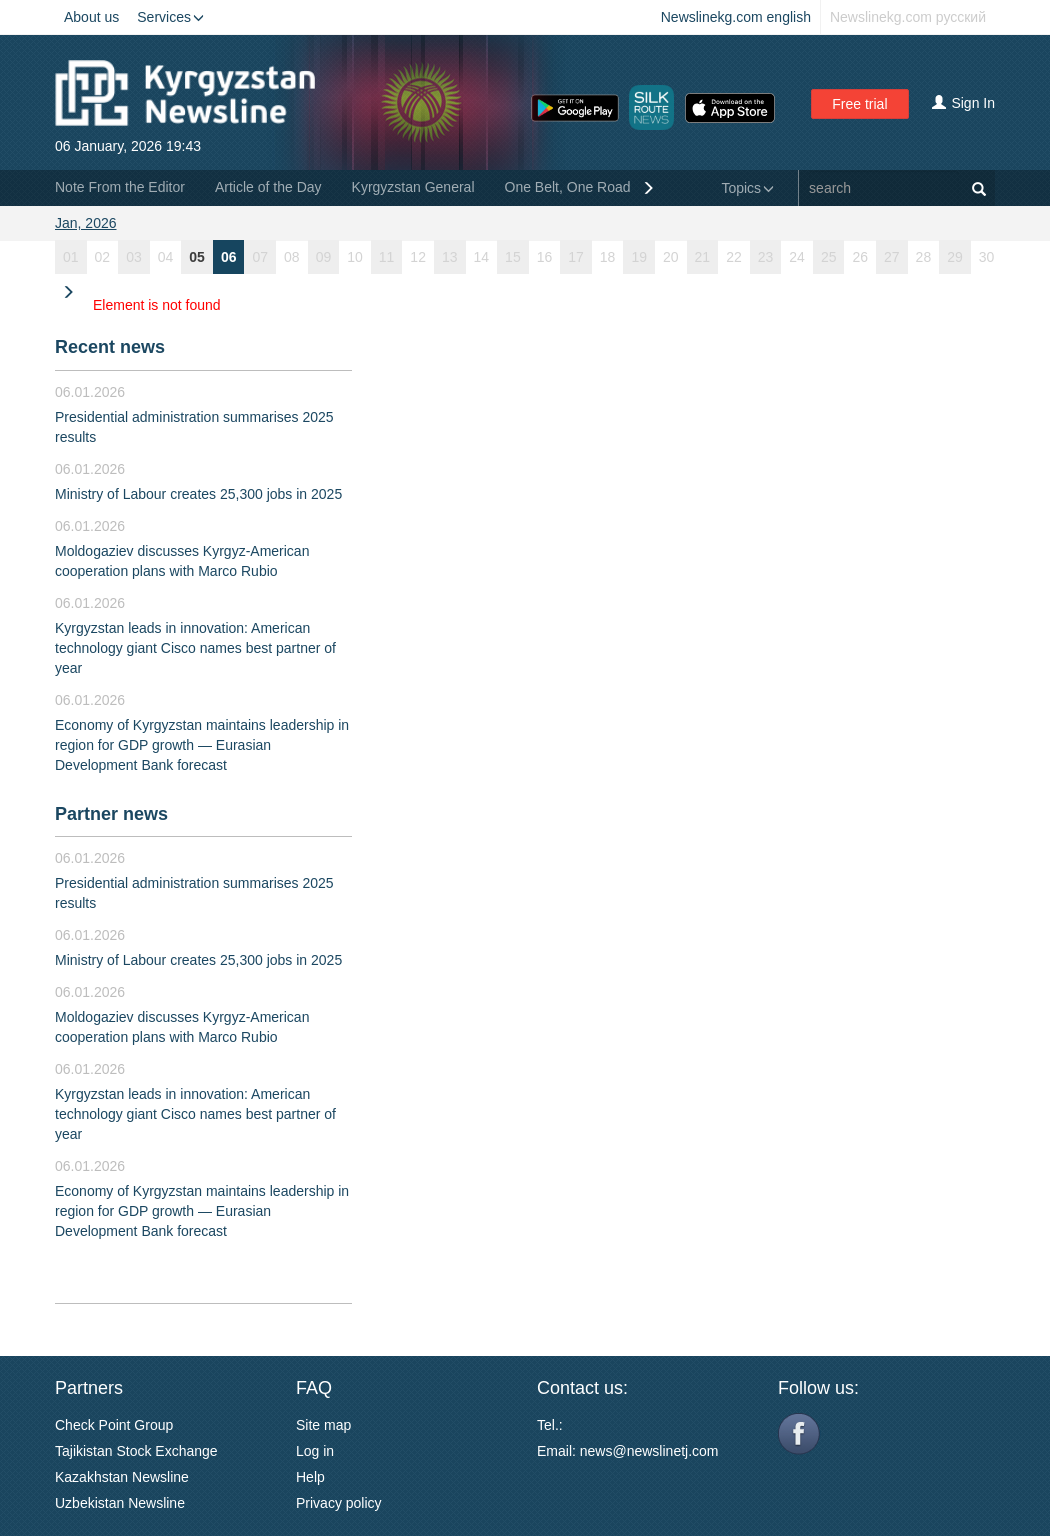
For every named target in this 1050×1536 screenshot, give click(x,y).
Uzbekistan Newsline (120, 1503)
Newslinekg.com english (736, 17)
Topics (747, 188)
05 (197, 257)
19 (639, 257)
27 (892, 257)
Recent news (110, 347)
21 (703, 257)
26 (860, 257)
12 (418, 257)
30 (987, 257)
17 (576, 257)
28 (924, 257)
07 (260, 257)
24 (797, 257)
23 (766, 257)
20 (671, 257)
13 (450, 257)
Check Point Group (114, 1425)
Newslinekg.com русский (908, 17)
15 (513, 257)
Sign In (963, 103)
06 (229, 257)
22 (734, 257)
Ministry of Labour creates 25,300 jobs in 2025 (198, 494)
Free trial (859, 104)
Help (310, 1477)
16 (545, 257)
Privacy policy (339, 1503)
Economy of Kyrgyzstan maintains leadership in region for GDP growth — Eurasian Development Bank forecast (202, 745)
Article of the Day (268, 187)
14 (482, 257)
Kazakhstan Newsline (122, 1477)
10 (355, 257)
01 (71, 257)
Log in (315, 1451)
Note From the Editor (120, 187)
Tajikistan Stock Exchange (136, 1451)
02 (103, 257)
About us (91, 17)
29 (955, 257)
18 (608, 257)
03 (134, 257)
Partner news (111, 814)
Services (170, 17)
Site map (323, 1425)
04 (166, 257)
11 (387, 257)
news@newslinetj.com (649, 1451)
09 (324, 257)
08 (292, 257)
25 (829, 257)
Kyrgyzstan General (413, 187)
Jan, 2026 (86, 223)
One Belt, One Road (568, 187)
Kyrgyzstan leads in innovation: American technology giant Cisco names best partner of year (195, 648)
